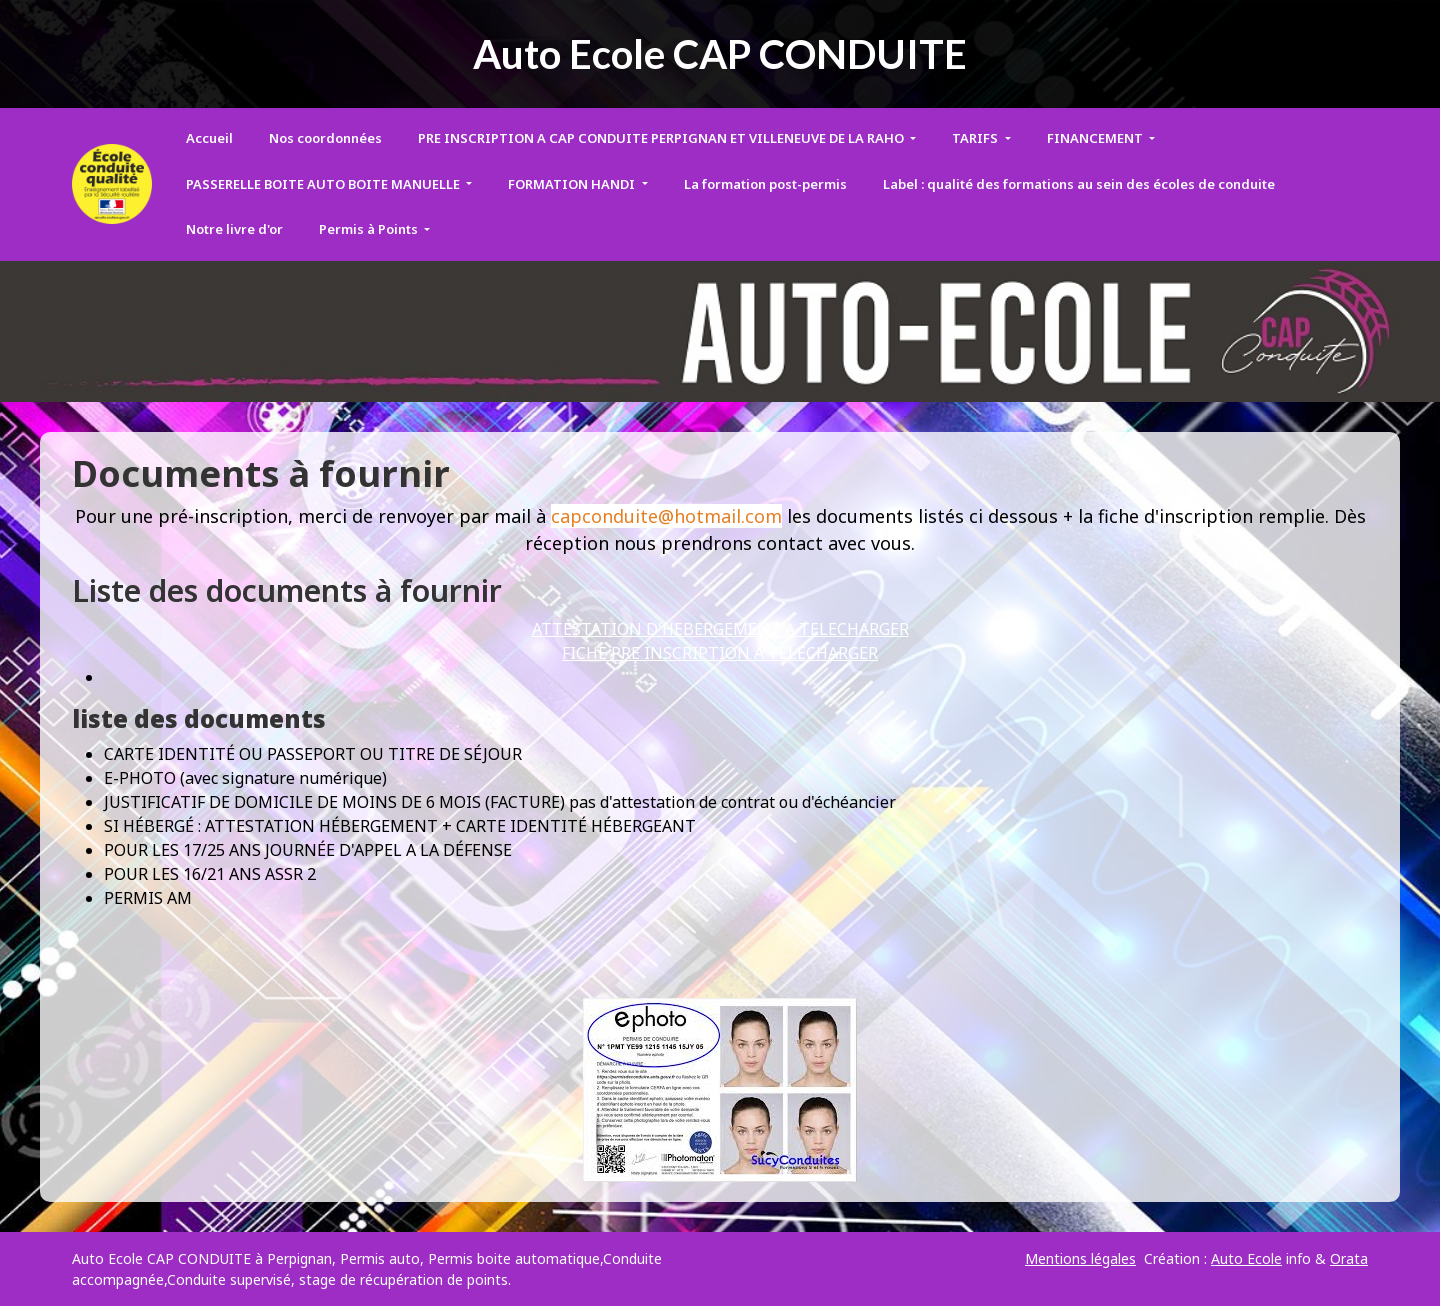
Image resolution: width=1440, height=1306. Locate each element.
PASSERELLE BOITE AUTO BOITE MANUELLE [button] (324, 184)
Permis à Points (370, 229)
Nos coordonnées (325, 138)
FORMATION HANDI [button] (573, 184)
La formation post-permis (765, 184)
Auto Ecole (1246, 1258)
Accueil (209, 138)
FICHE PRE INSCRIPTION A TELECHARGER (720, 653)
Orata (1349, 1258)
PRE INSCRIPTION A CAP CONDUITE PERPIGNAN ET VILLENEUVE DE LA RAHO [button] (662, 138)
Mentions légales (1080, 1258)
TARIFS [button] (976, 138)
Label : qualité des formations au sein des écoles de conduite (1079, 184)
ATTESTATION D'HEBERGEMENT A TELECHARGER (720, 629)
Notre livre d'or (234, 229)
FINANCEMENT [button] (1096, 138)
